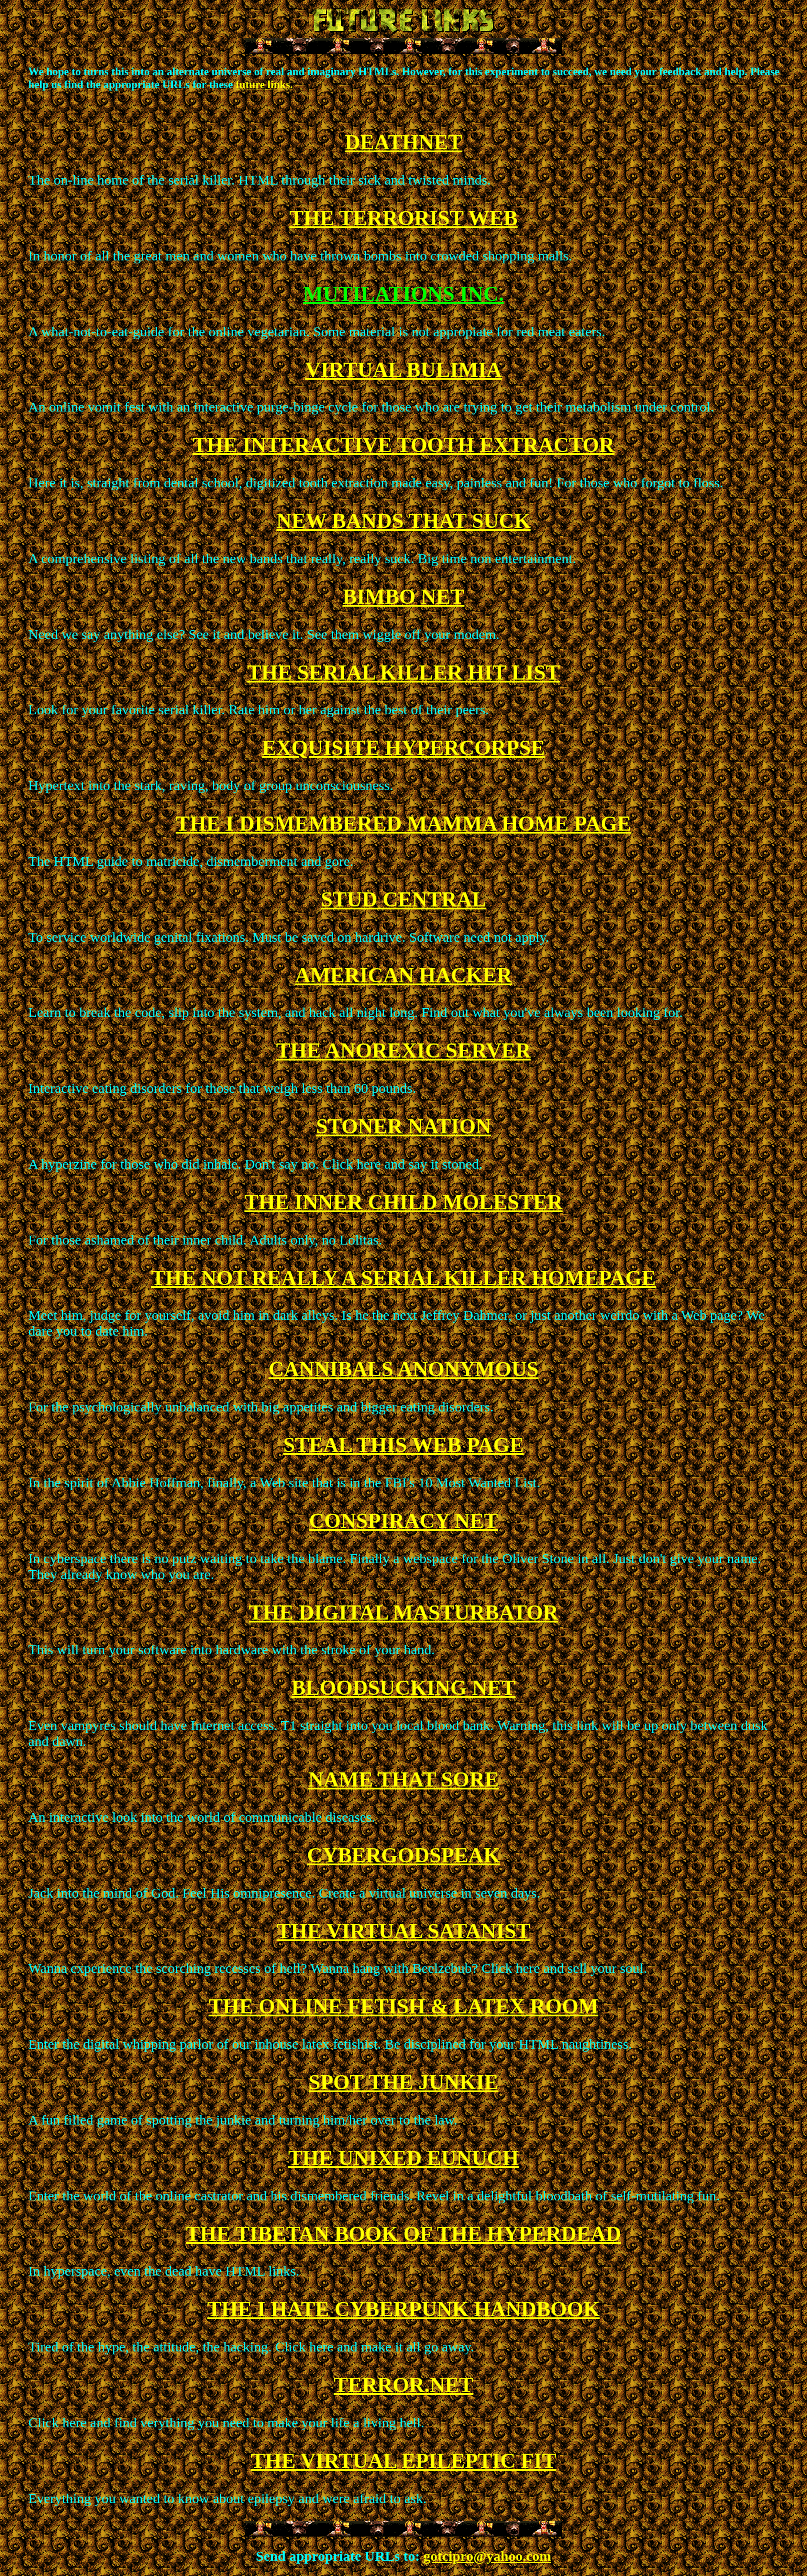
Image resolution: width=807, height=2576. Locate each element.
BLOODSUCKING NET (403, 1688)
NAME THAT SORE (403, 1779)
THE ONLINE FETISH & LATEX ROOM (403, 2006)
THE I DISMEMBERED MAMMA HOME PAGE (403, 823)
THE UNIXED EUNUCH (403, 2158)
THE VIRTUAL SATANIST (404, 1931)
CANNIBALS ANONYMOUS (403, 1369)
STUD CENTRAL (403, 899)
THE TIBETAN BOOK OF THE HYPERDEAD (403, 2234)
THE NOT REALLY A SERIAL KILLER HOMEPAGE (403, 1278)
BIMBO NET (403, 596)
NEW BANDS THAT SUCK (403, 521)
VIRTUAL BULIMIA (403, 370)
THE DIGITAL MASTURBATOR (403, 1612)
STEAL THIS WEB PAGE (403, 1445)
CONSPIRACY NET (403, 1521)
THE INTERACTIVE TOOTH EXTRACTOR (403, 445)
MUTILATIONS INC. (403, 294)
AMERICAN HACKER (403, 975)
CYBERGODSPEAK (403, 1855)
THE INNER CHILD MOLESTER (403, 1202)
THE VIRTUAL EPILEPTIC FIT (403, 2461)
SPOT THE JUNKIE (404, 2082)
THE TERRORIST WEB (403, 218)
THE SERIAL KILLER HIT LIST (403, 672)
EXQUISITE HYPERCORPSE (403, 748)
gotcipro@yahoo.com (487, 2556)
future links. (264, 84)
